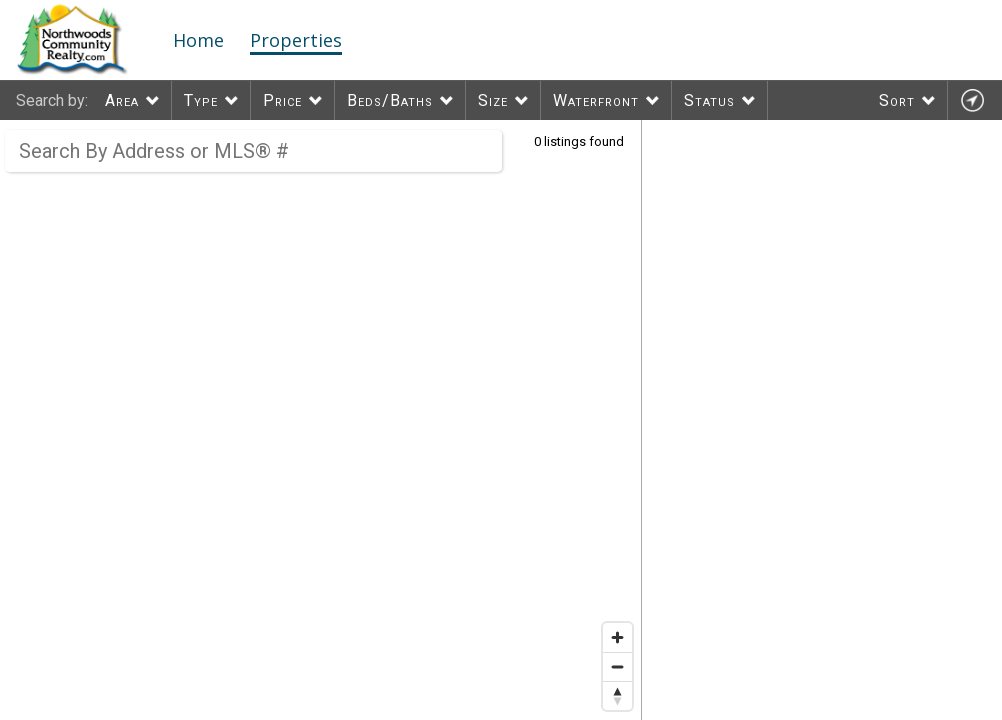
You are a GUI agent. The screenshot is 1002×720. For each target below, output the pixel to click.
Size (493, 100)
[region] (321, 420)
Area (122, 100)
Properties (296, 40)
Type (201, 100)
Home (198, 40)
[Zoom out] (617, 666)
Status (709, 100)
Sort (897, 100)
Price (282, 100)
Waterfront (596, 100)
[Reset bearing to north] (617, 695)
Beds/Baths (390, 100)
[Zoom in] (617, 637)
